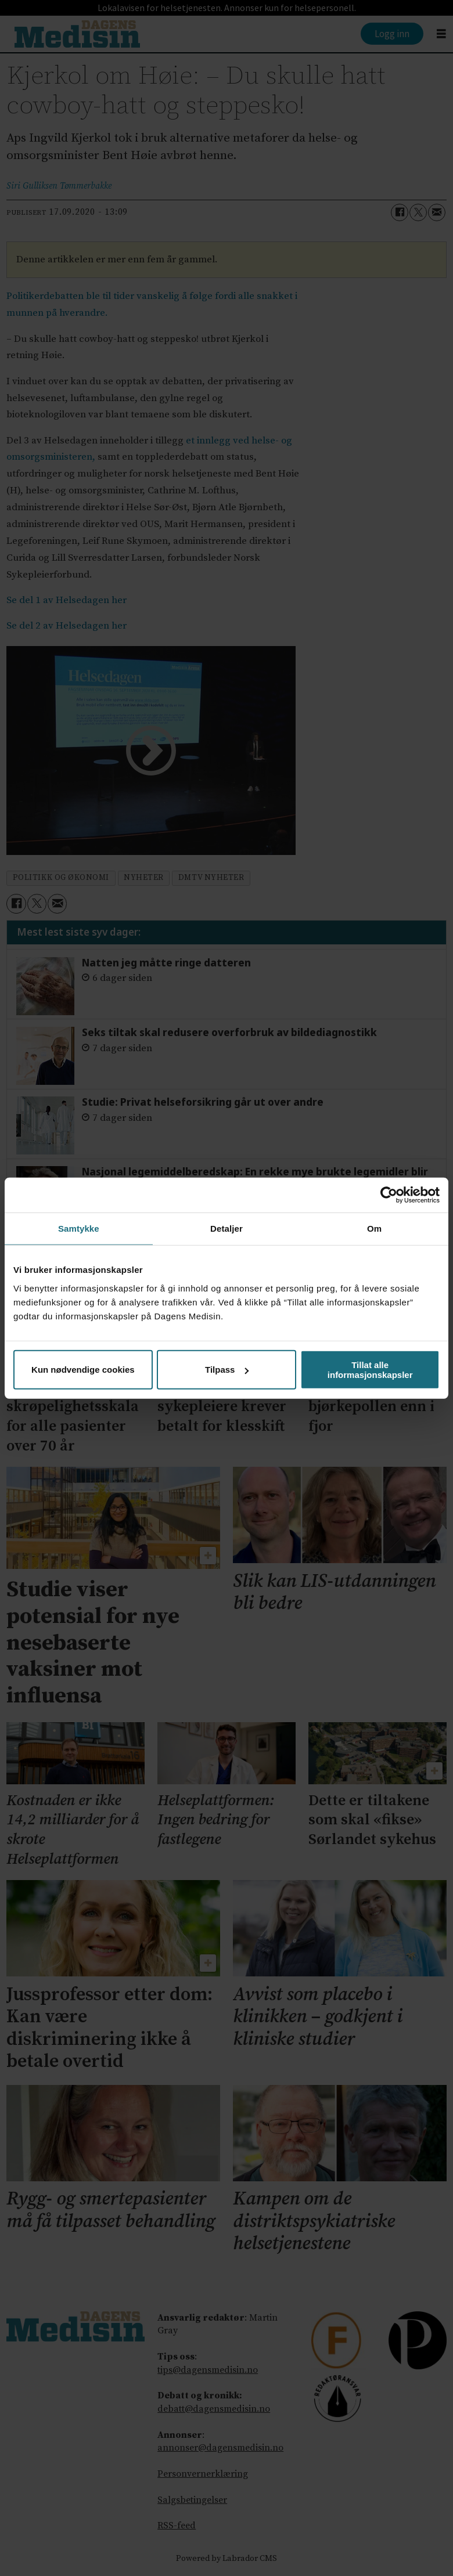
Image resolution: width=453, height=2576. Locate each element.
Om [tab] (374, 1228)
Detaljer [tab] (226, 1228)
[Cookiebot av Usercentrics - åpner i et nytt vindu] (389, 1195)
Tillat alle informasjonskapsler (370, 1369)
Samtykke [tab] (78, 1228)
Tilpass (227, 1369)
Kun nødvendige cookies (83, 1369)
